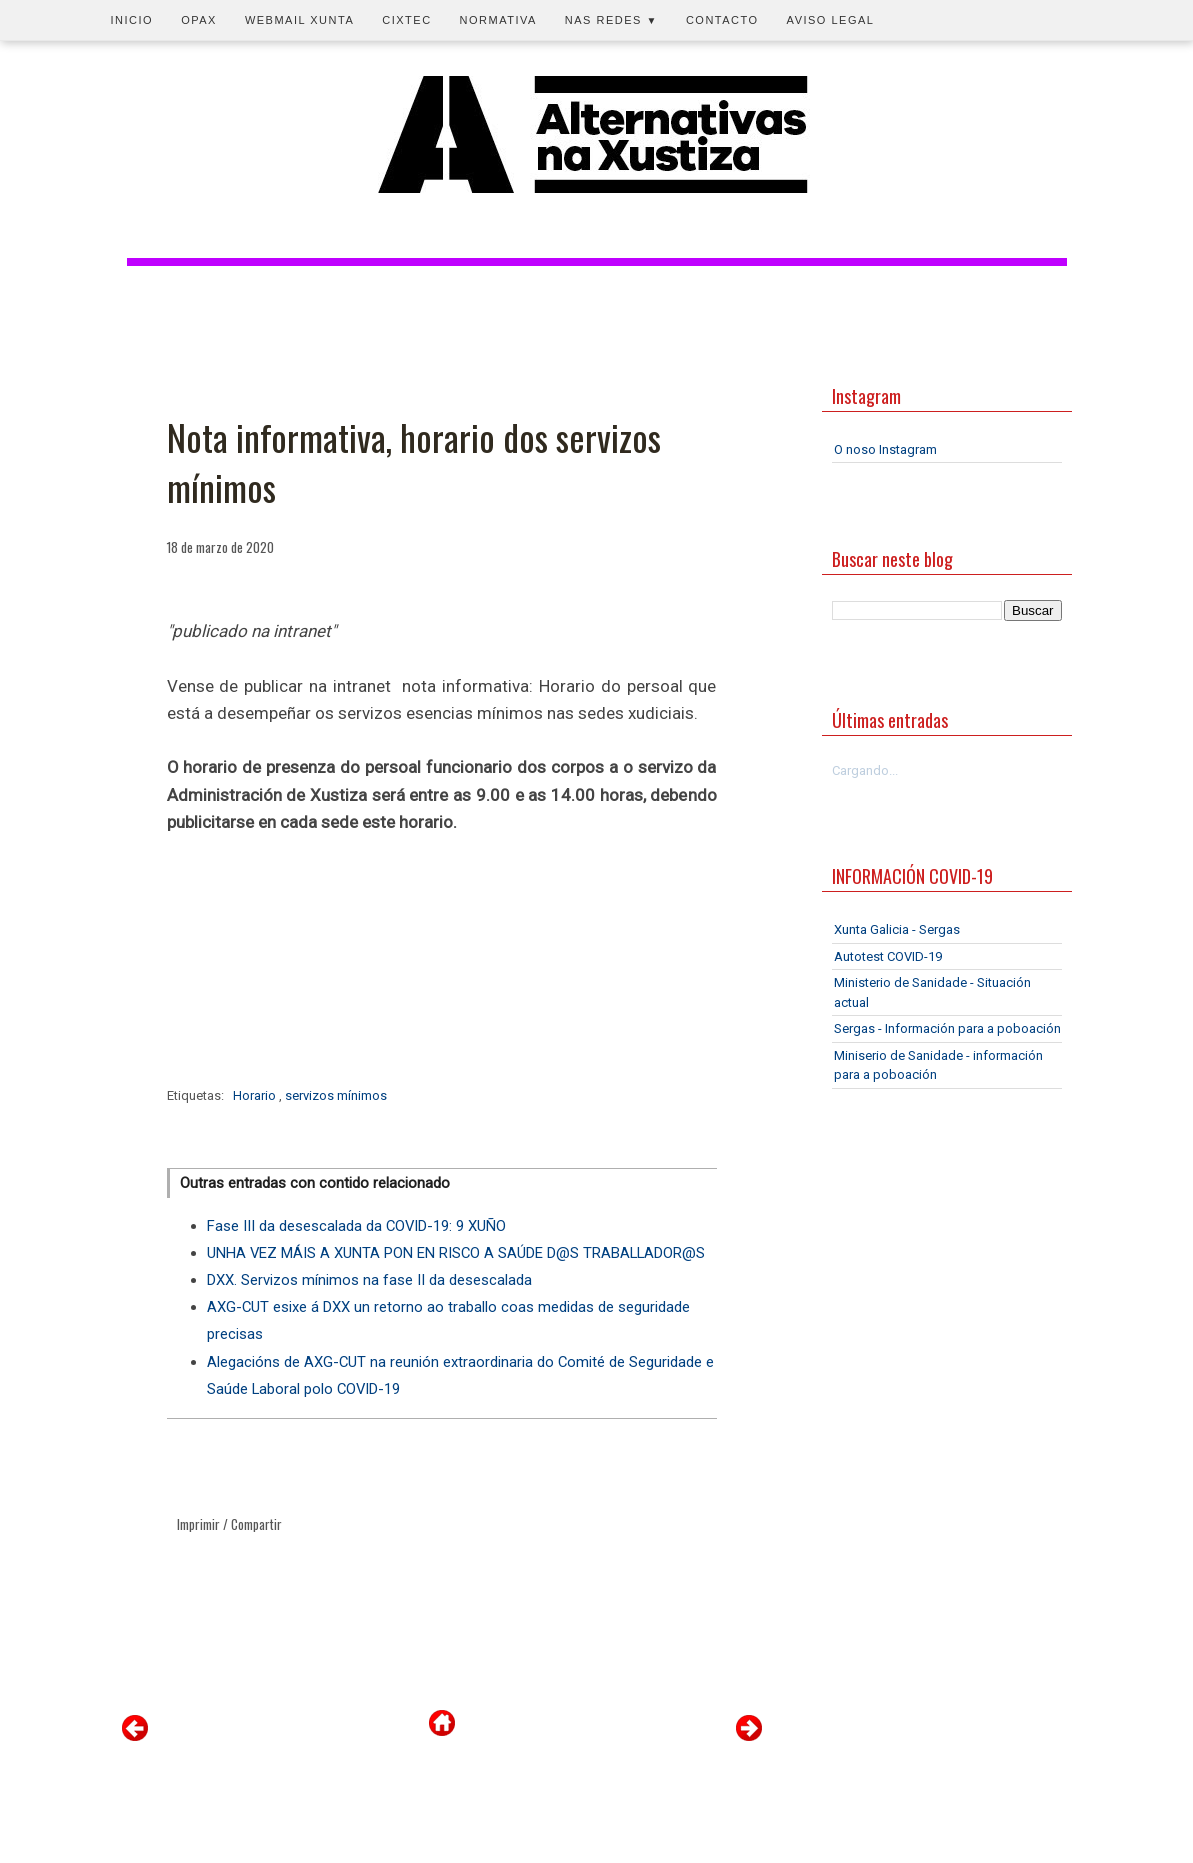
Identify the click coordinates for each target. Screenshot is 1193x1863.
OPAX (199, 20)
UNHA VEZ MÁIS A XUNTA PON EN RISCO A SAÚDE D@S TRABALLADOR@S (456, 1253)
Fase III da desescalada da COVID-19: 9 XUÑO (356, 1226)
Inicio (132, 20)
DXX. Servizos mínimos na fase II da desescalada (369, 1280)
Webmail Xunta (299, 20)
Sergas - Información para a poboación (947, 1028)
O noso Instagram (885, 449)
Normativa (498, 20)
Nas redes (611, 20)
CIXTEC (406, 20)
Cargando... (865, 770)
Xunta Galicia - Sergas (897, 929)
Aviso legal (831, 20)
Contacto (722, 20)
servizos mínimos (336, 1095)
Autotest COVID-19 (888, 956)
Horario (256, 1095)
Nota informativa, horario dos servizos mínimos (414, 462)
